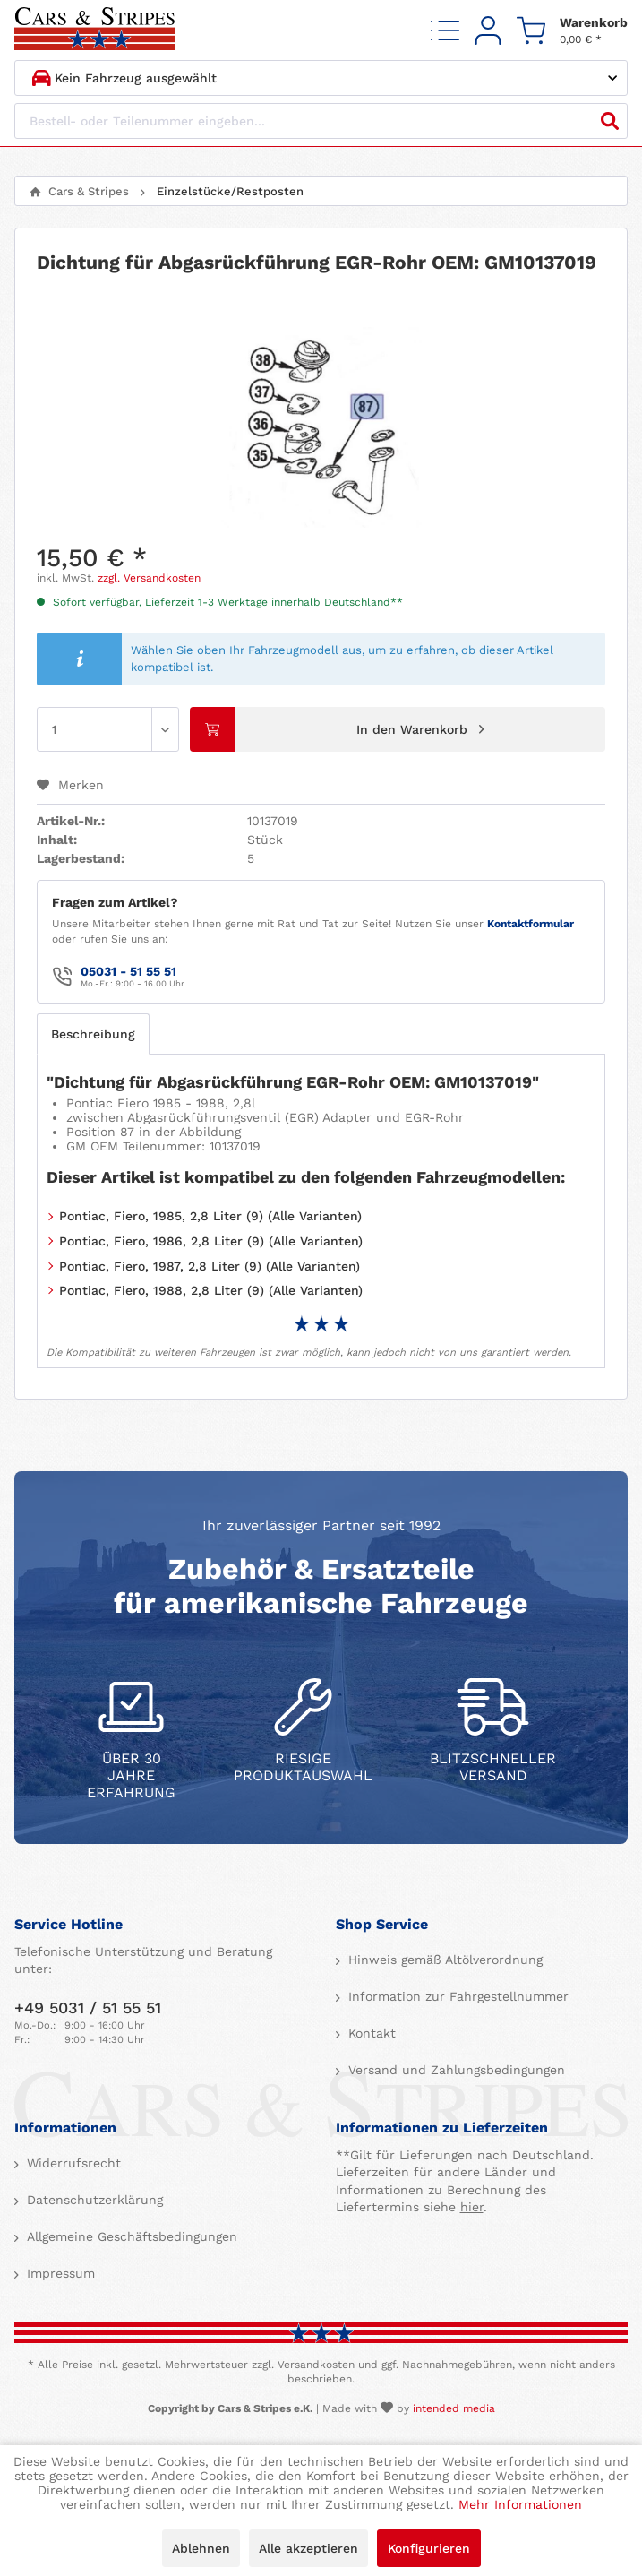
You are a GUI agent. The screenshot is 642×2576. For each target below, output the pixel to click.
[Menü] (445, 30)
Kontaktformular (530, 924)
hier (472, 2207)
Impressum (58, 2273)
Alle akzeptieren (308, 2548)
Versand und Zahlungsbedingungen (454, 2070)
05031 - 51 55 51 (128, 971)
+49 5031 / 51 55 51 (87, 2007)
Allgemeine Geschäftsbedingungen (129, 2236)
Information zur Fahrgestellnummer (456, 1996)
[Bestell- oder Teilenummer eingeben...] (321, 121)
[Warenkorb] (572, 30)
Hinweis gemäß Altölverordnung (443, 1959)
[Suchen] (610, 121)
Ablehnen (201, 2548)
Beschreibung (93, 1034)
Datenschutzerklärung (92, 2200)
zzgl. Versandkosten (149, 578)
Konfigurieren (429, 2548)
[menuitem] (445, 30)
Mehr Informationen (520, 2504)
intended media (454, 2408)
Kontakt (370, 2033)
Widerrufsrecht (71, 2163)
